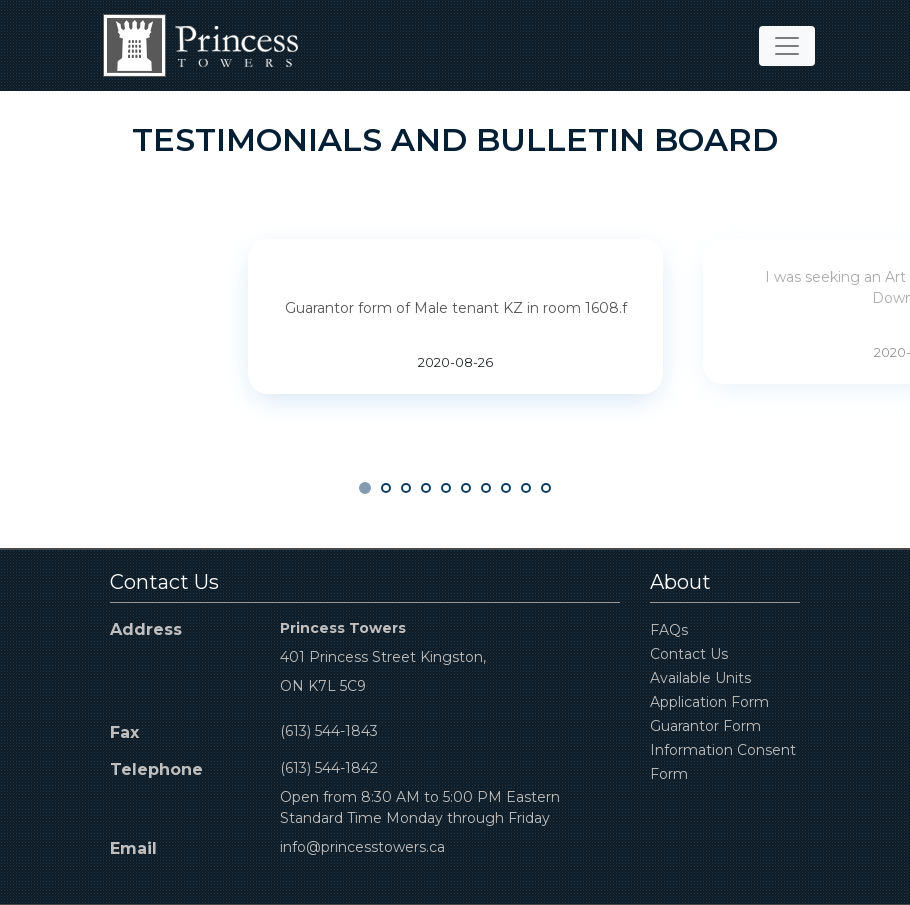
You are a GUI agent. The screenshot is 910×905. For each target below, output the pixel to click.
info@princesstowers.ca (362, 847)
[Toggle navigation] (787, 46)
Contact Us (689, 654)
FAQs (669, 630)
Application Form (709, 702)
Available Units (700, 678)
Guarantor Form (705, 726)
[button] (365, 487)
